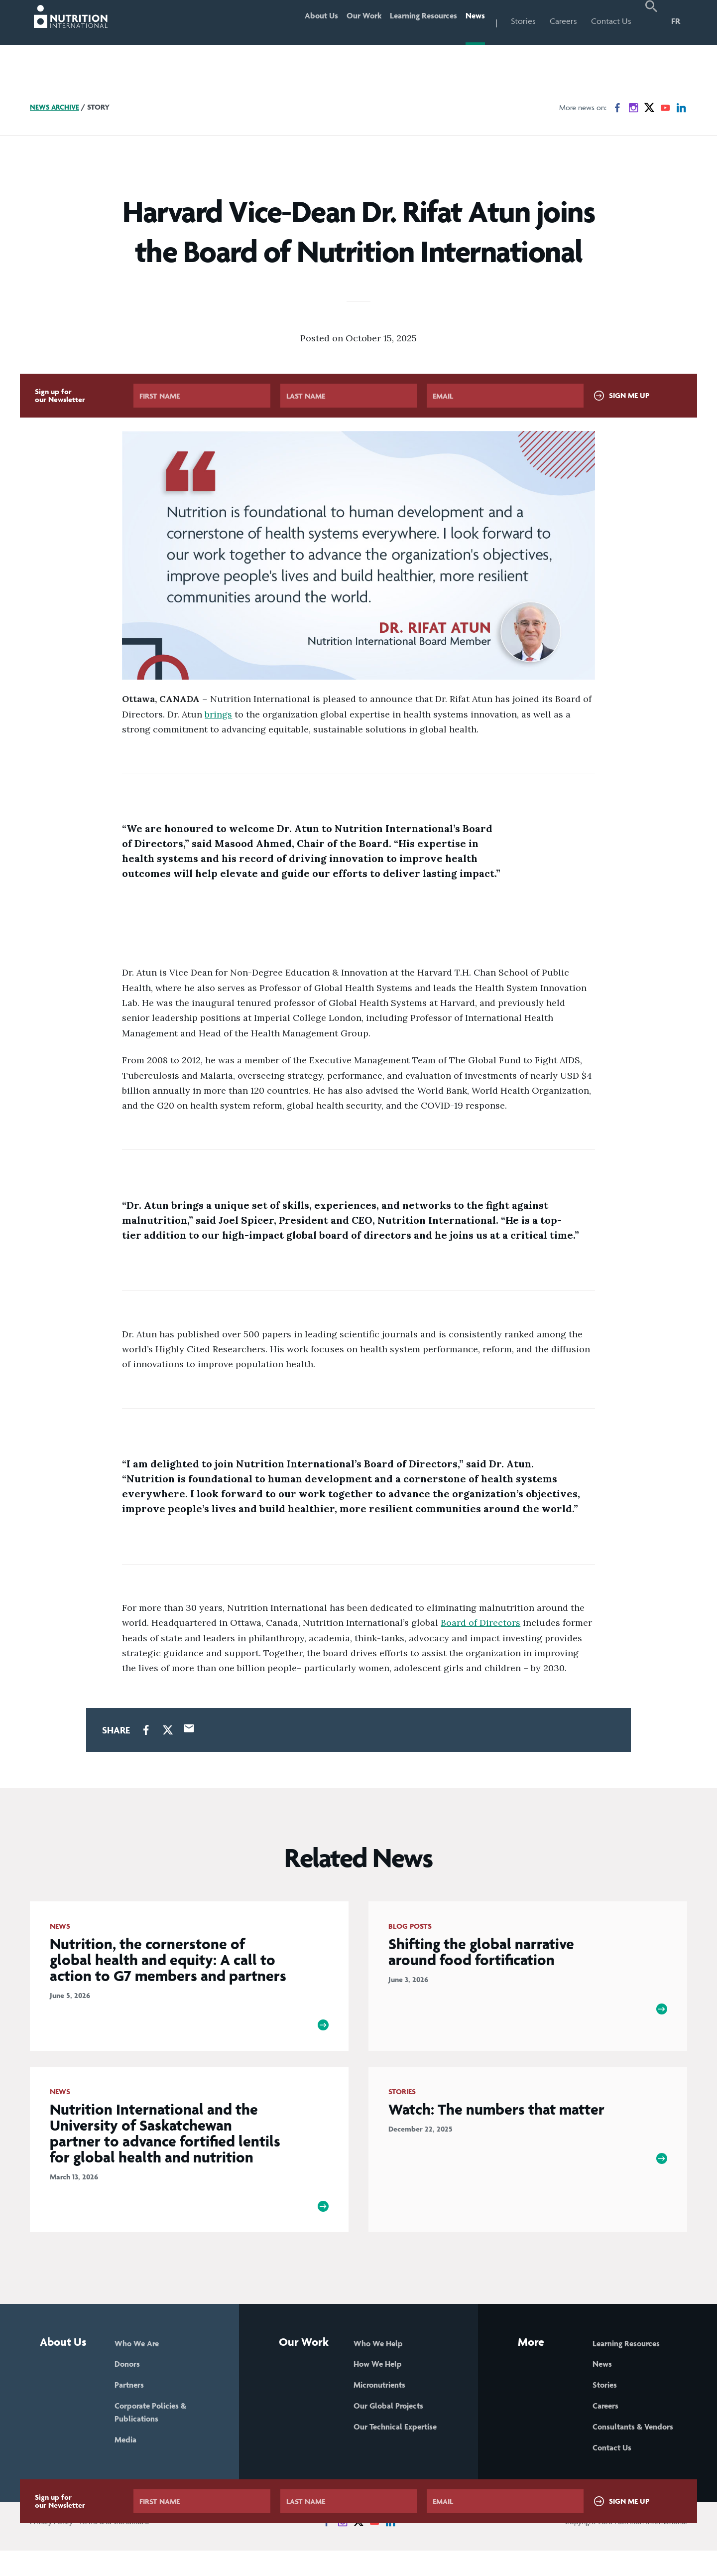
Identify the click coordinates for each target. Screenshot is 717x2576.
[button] (651, 22)
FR (675, 21)
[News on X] (649, 108)
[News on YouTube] (665, 108)
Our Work (343, 21)
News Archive (56, 107)
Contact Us (611, 21)
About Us (293, 21)
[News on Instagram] (633, 108)
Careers (563, 21)
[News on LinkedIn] (681, 108)
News (471, 21)
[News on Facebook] (617, 108)
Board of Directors (480, 1622)
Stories (523, 21)
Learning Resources (411, 21)
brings (218, 714)
